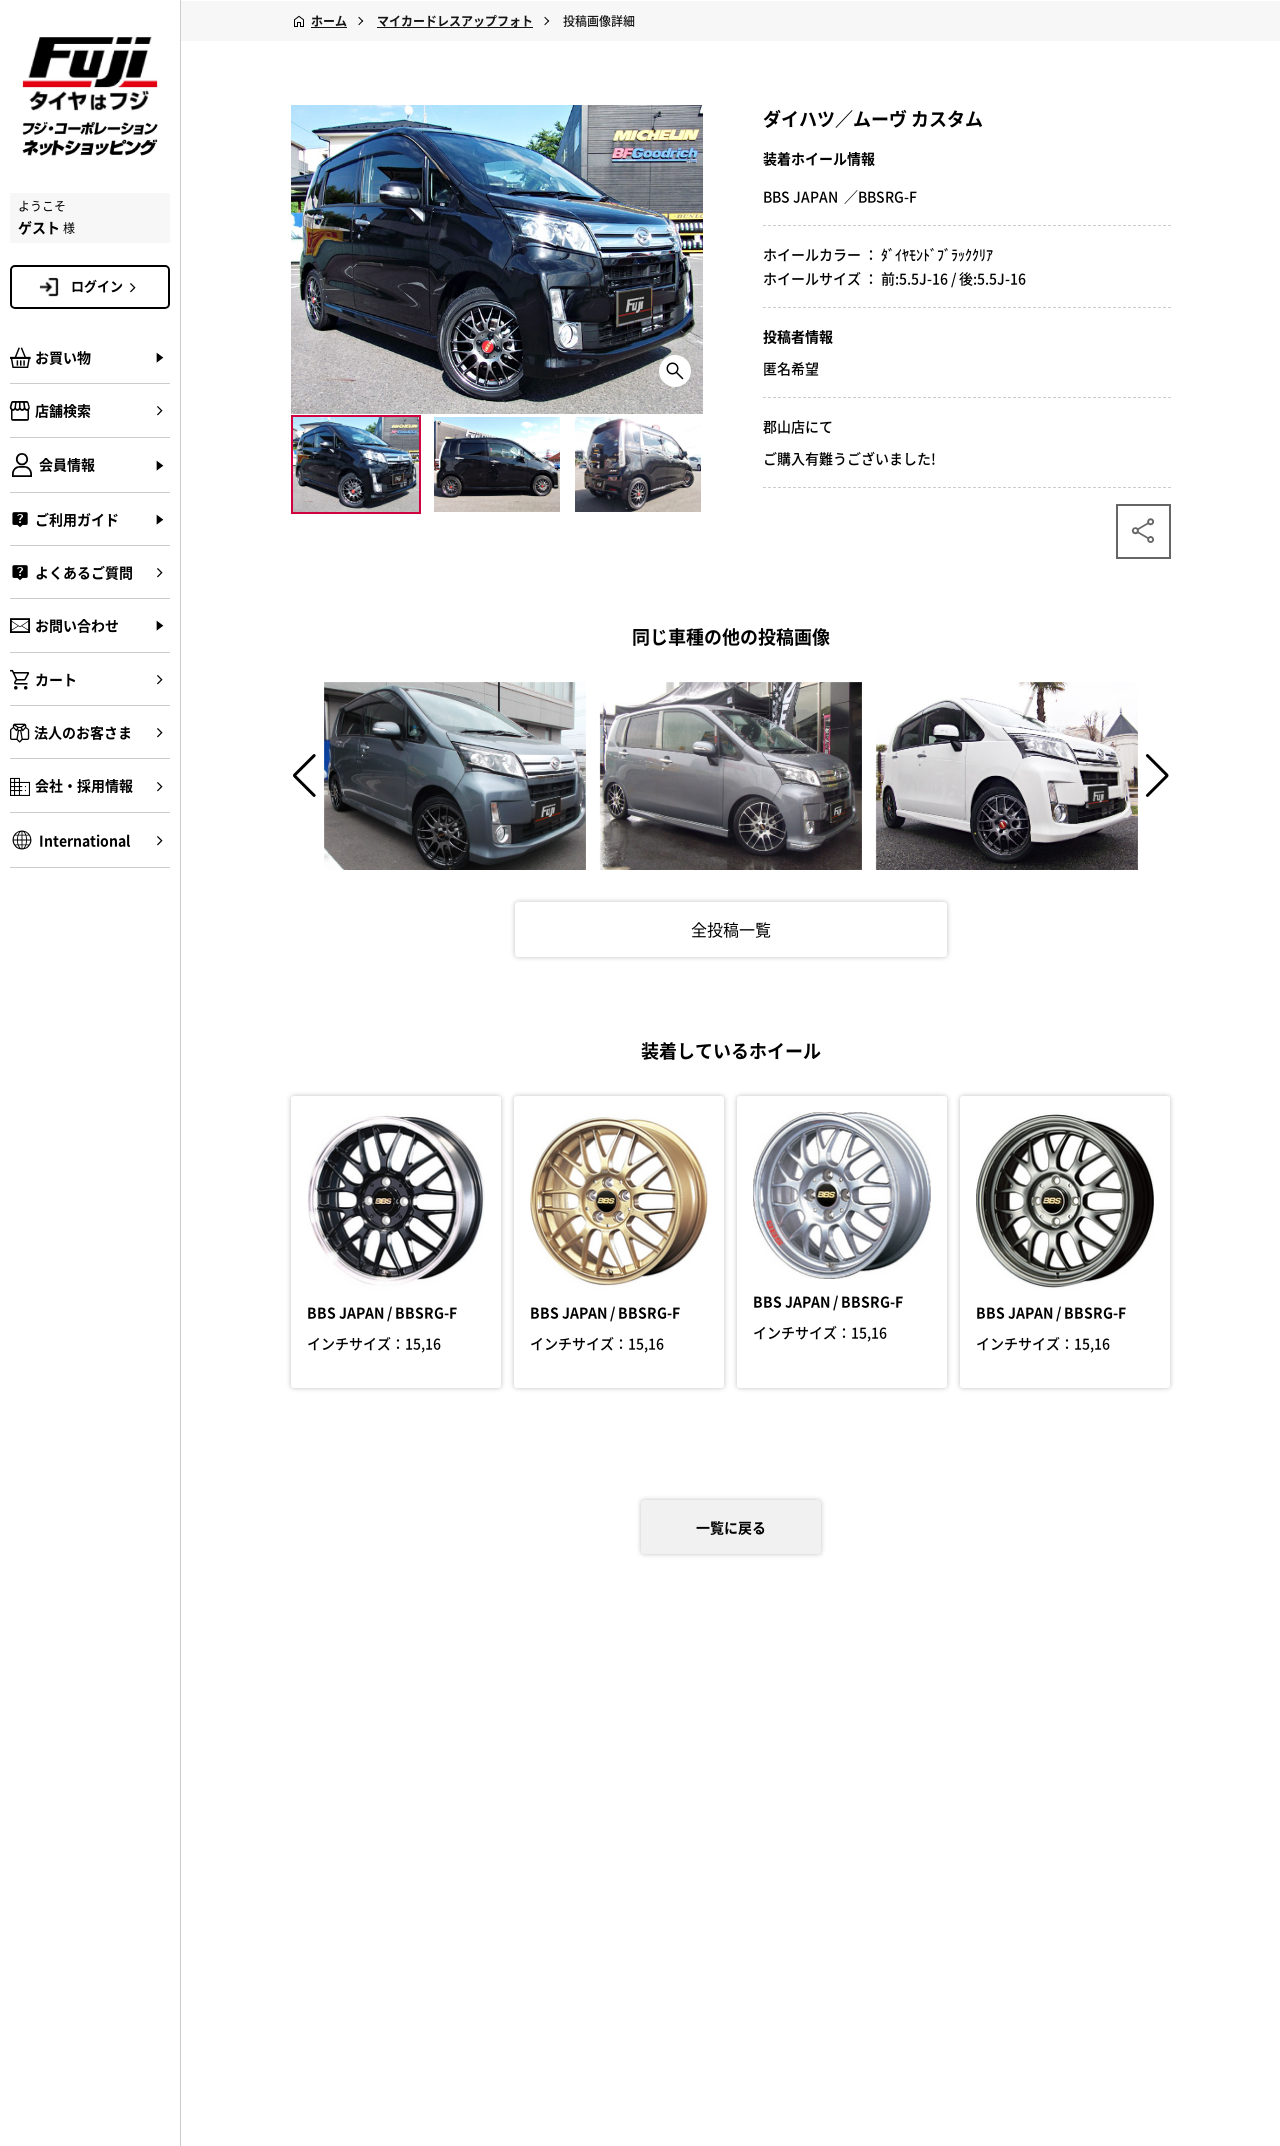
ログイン (107, 286)
